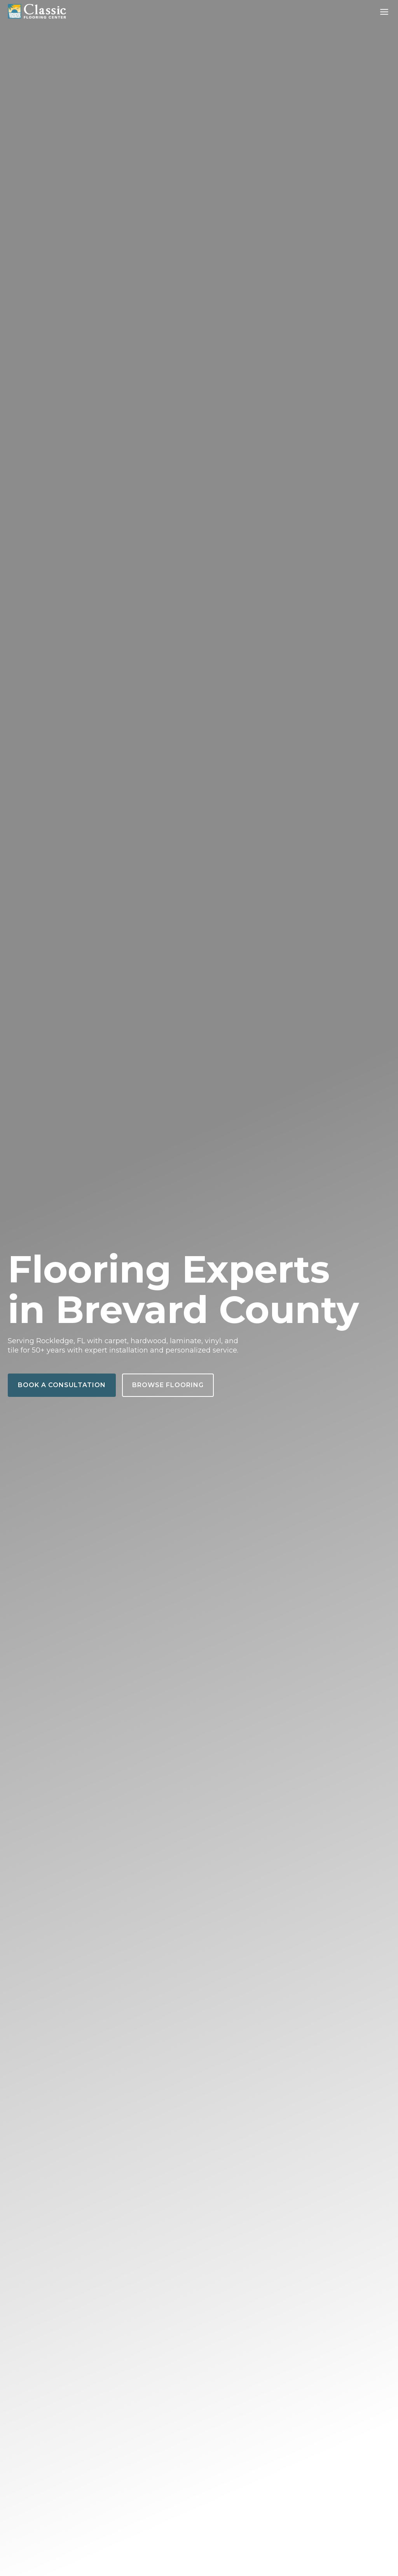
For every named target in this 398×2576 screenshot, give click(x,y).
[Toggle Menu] (384, 12)
